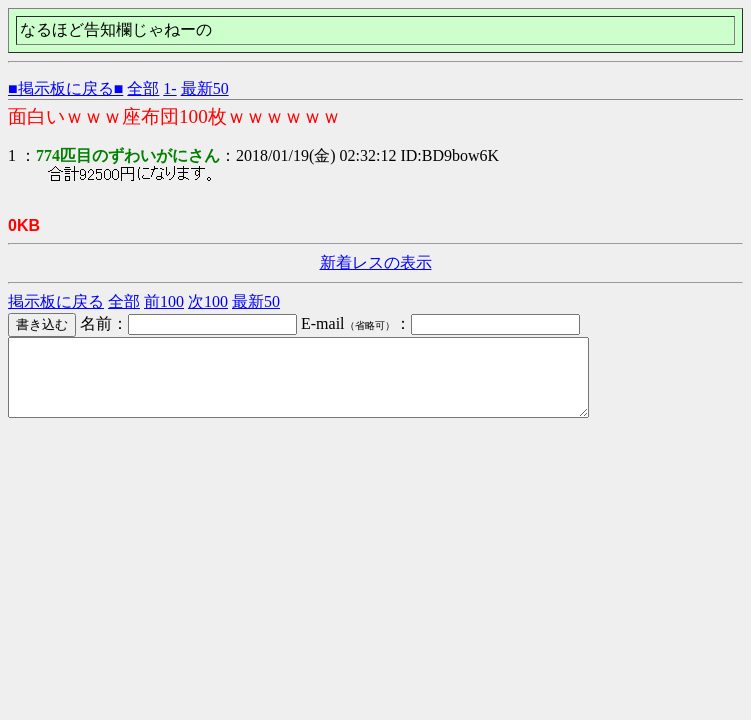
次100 (208, 301)
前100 (164, 301)
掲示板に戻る (56, 301)
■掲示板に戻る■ (65, 88)
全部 (143, 88)
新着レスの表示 (376, 262)
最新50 (205, 88)
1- (169, 88)
